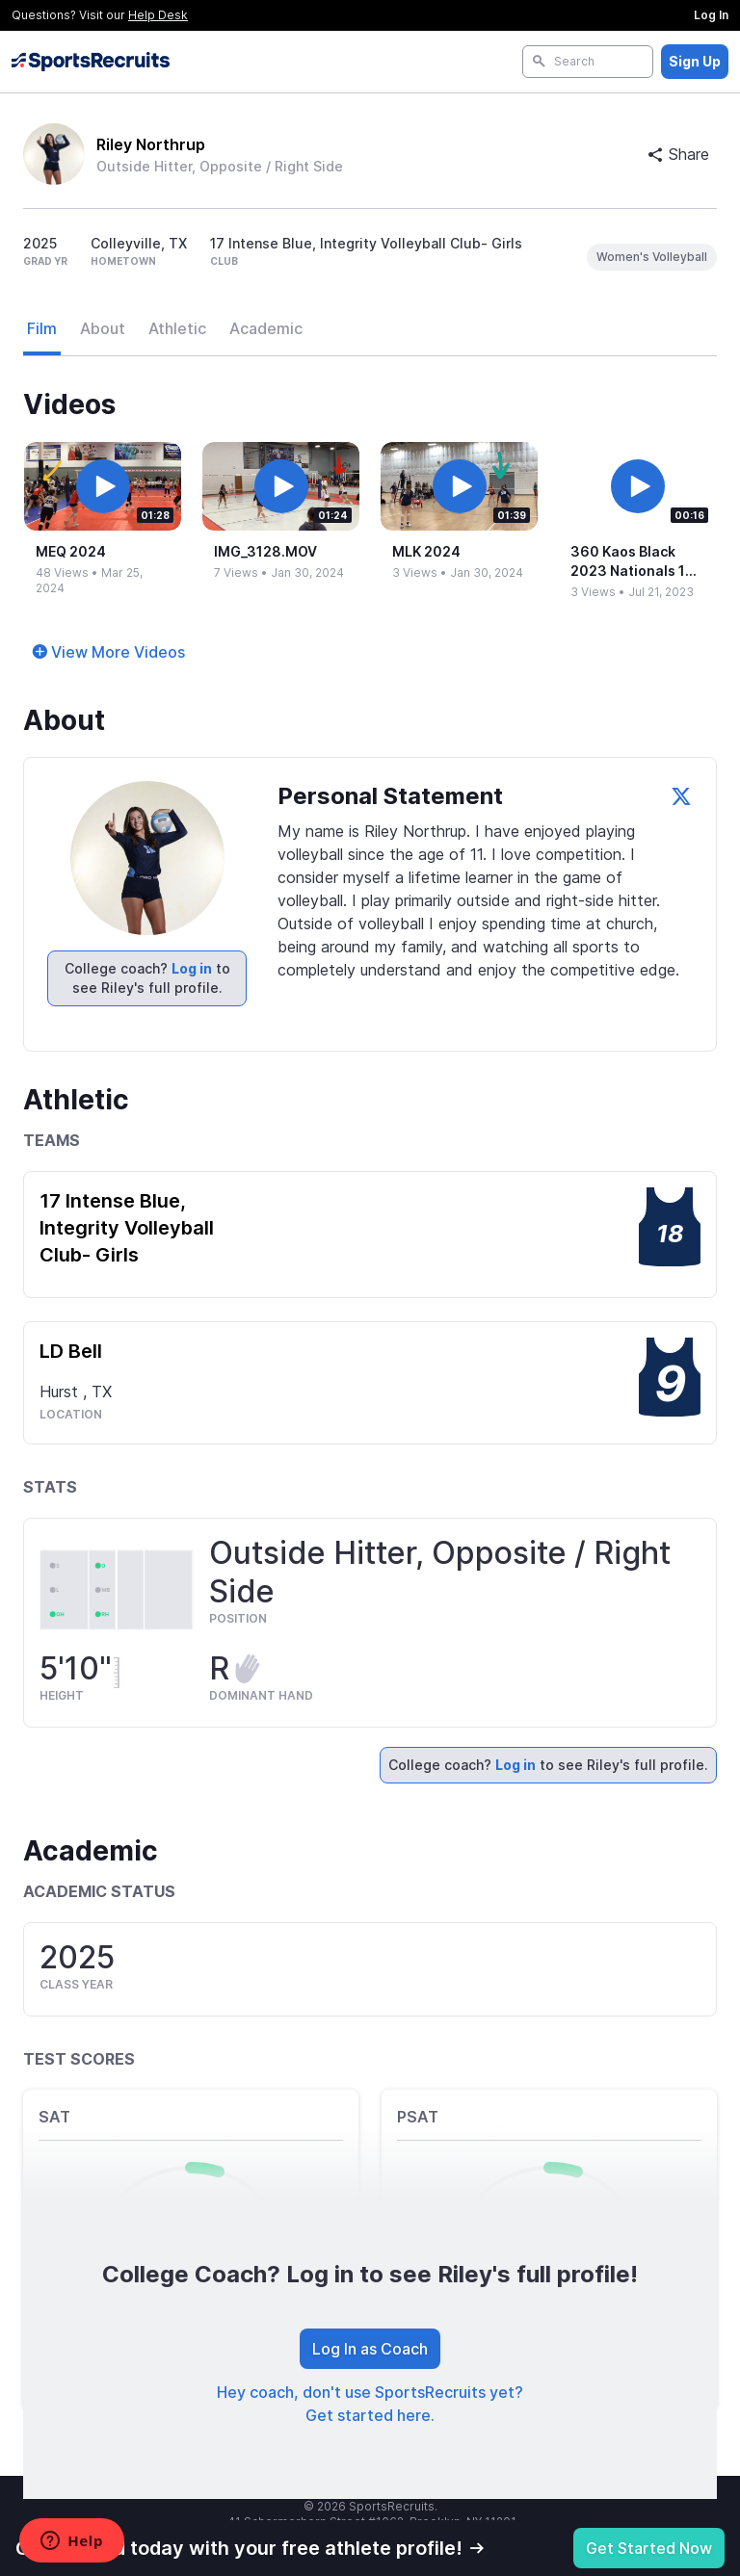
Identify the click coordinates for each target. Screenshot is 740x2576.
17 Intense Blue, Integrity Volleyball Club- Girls (127, 1227)
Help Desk (158, 15)
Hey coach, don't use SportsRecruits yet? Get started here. (370, 2403)
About (102, 328)
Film (42, 328)
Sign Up (695, 61)
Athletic (177, 328)
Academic (266, 328)
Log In (711, 15)
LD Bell (71, 1351)
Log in (192, 968)
